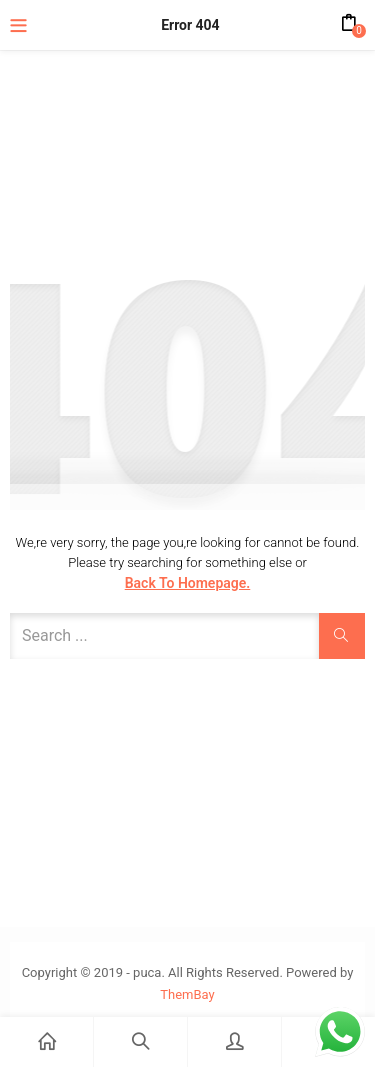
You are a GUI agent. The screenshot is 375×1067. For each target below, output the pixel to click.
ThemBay (187, 994)
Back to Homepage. (188, 583)
